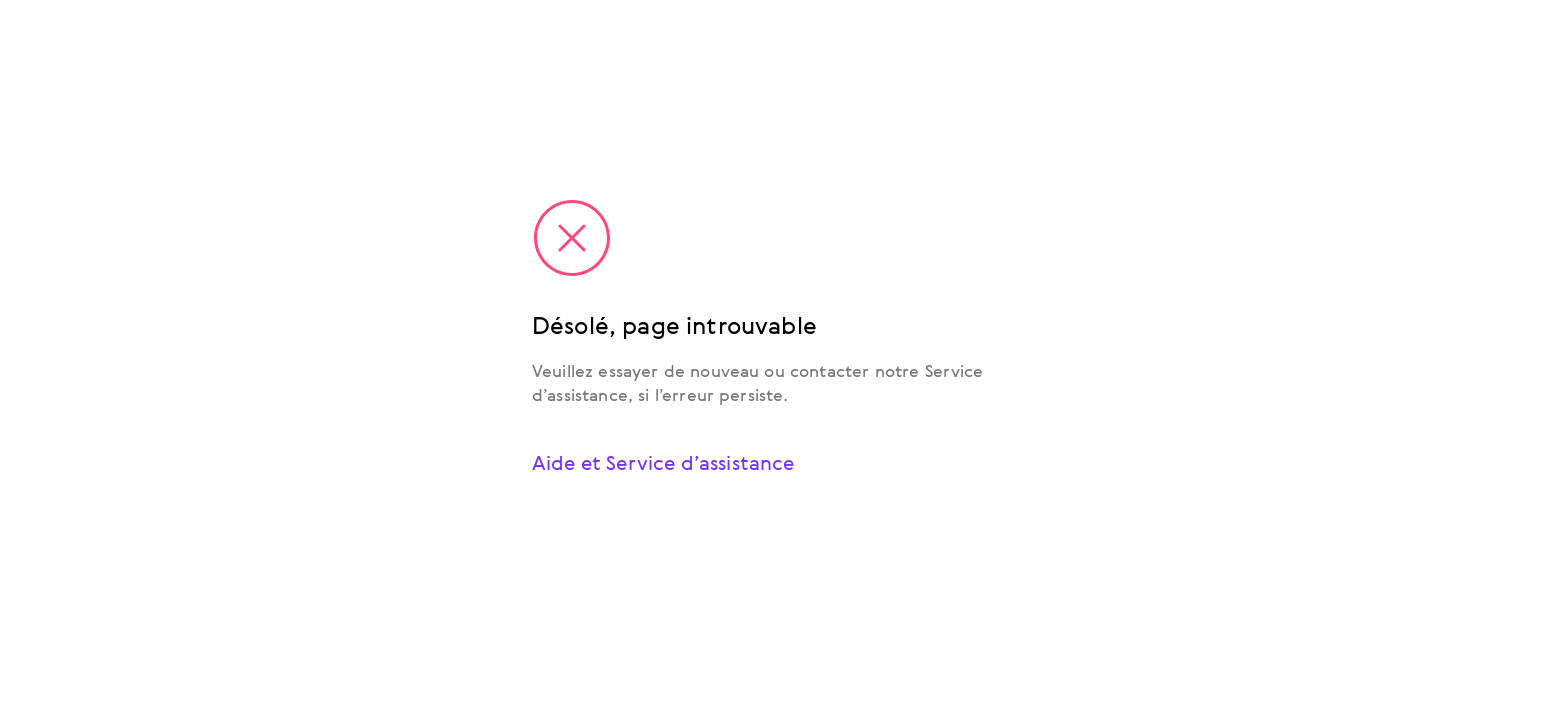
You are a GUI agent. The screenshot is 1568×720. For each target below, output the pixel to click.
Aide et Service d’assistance (663, 462)
